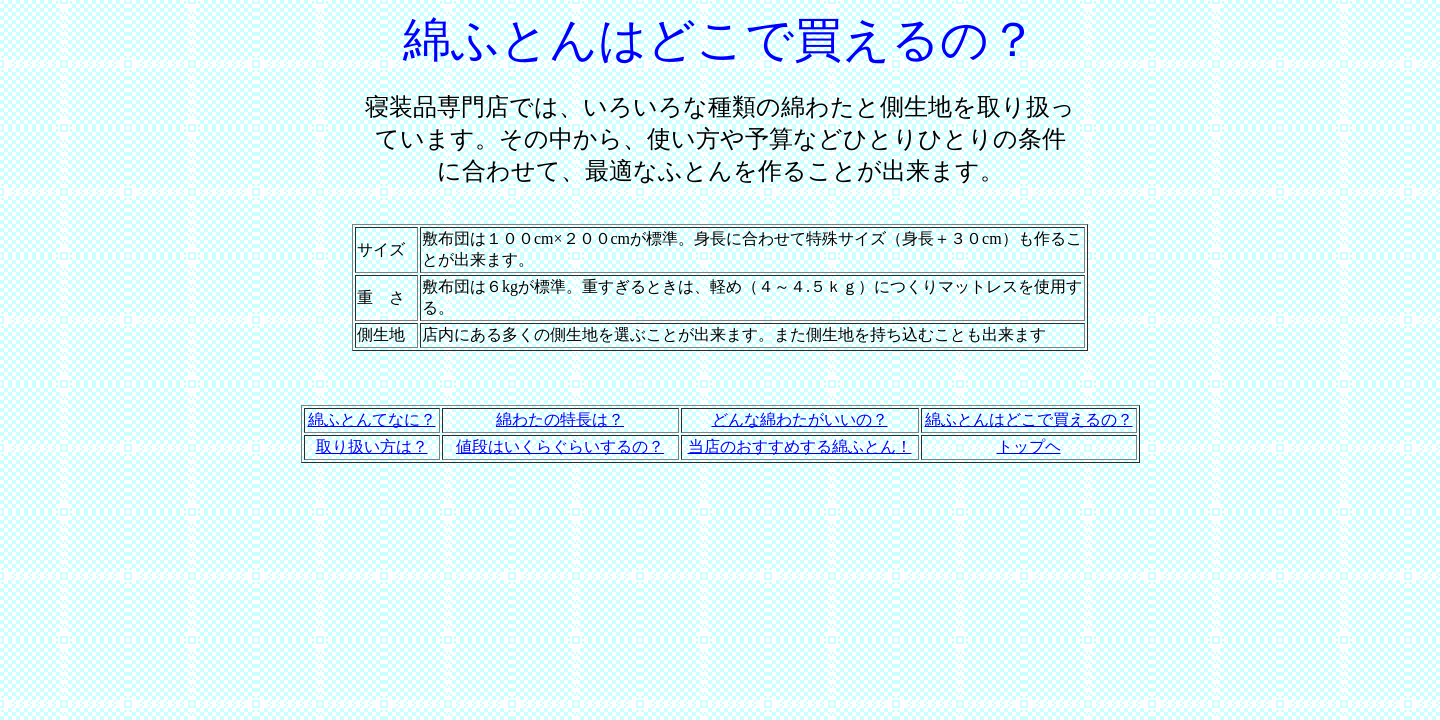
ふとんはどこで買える (1021, 419)
